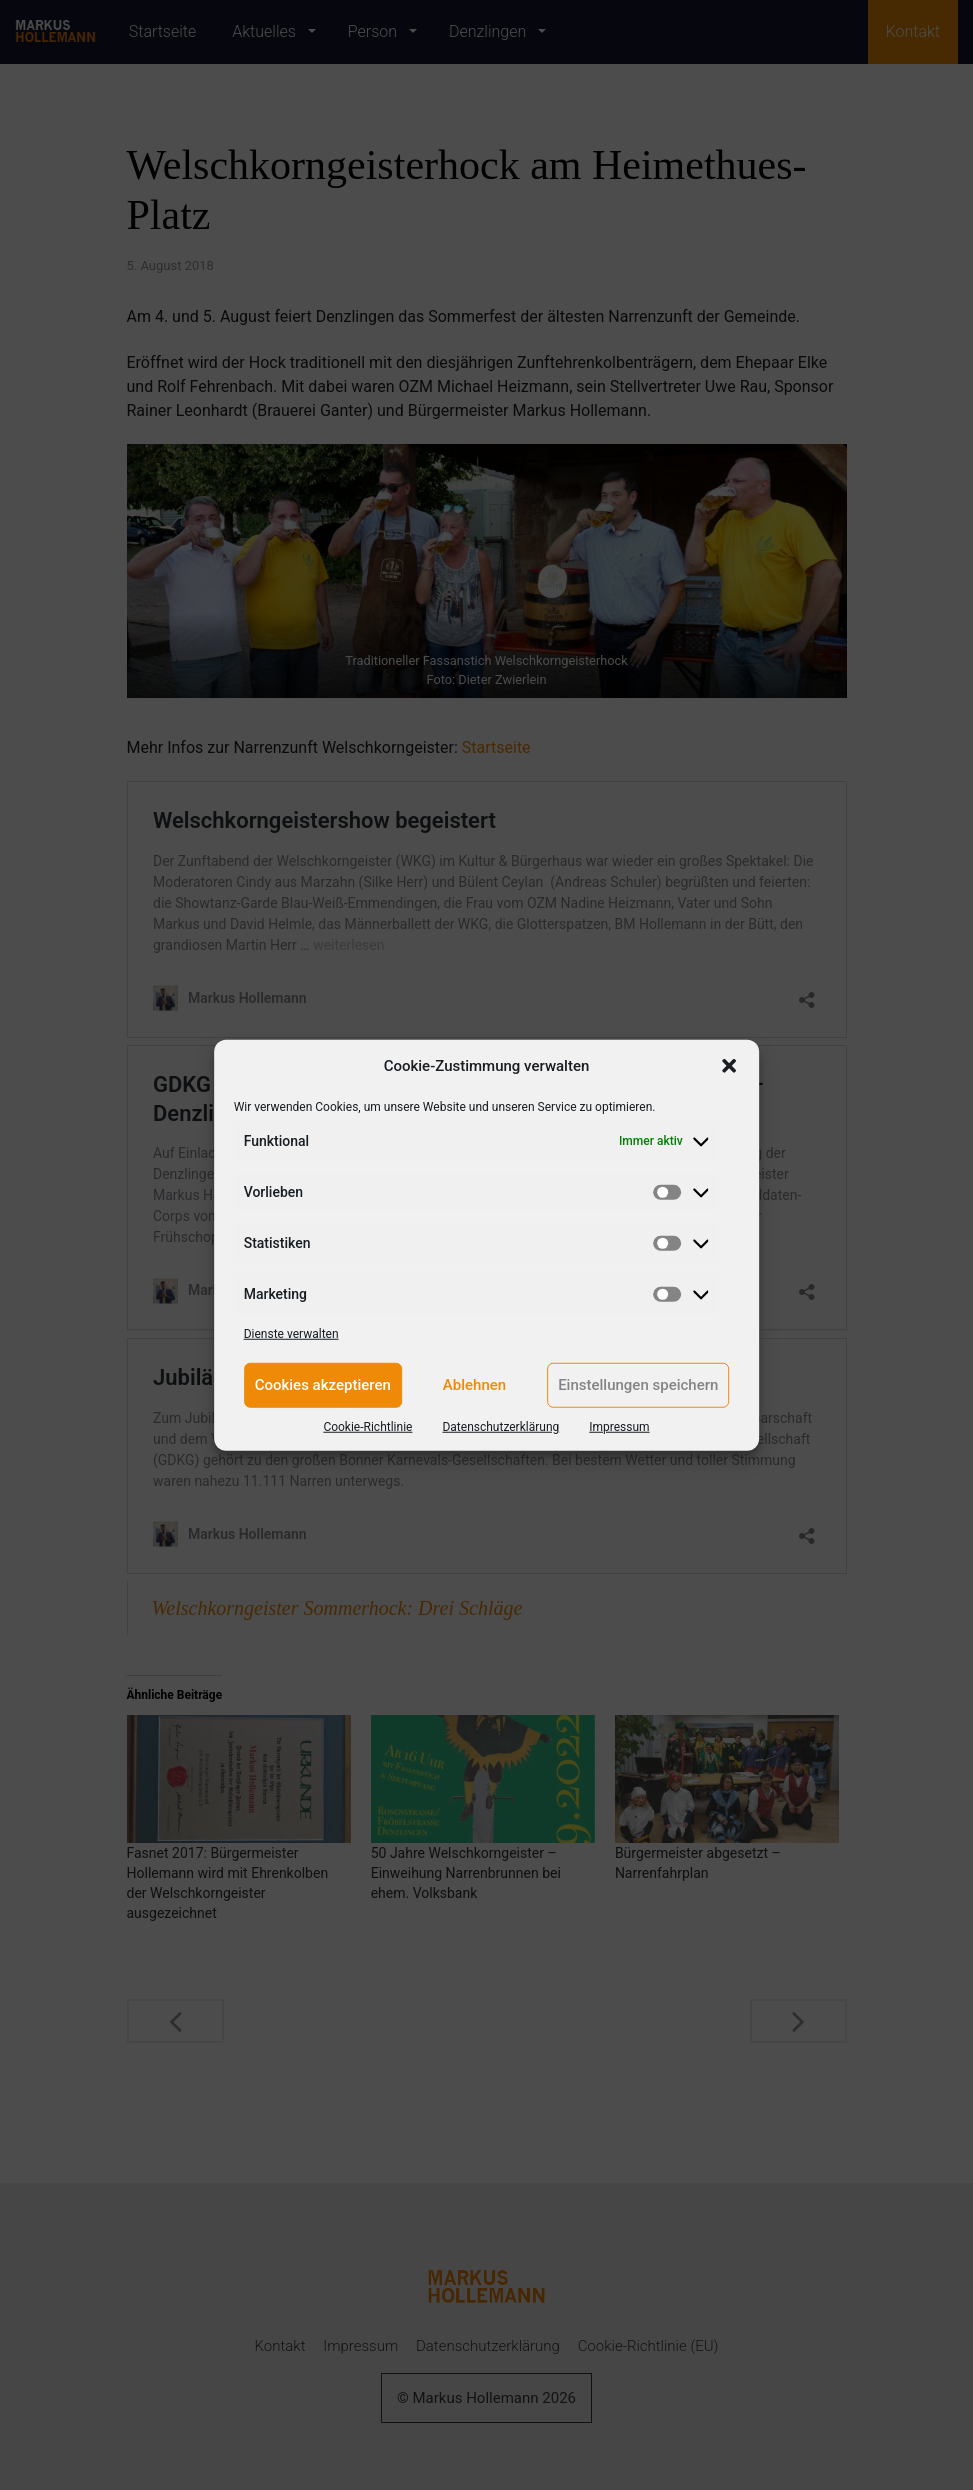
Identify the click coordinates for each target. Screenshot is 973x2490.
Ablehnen (474, 1385)
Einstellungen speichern (638, 1385)
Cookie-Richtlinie (367, 1426)
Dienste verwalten (291, 1333)
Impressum (619, 1426)
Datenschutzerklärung (500, 1426)
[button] (729, 1066)
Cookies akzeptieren (323, 1385)
